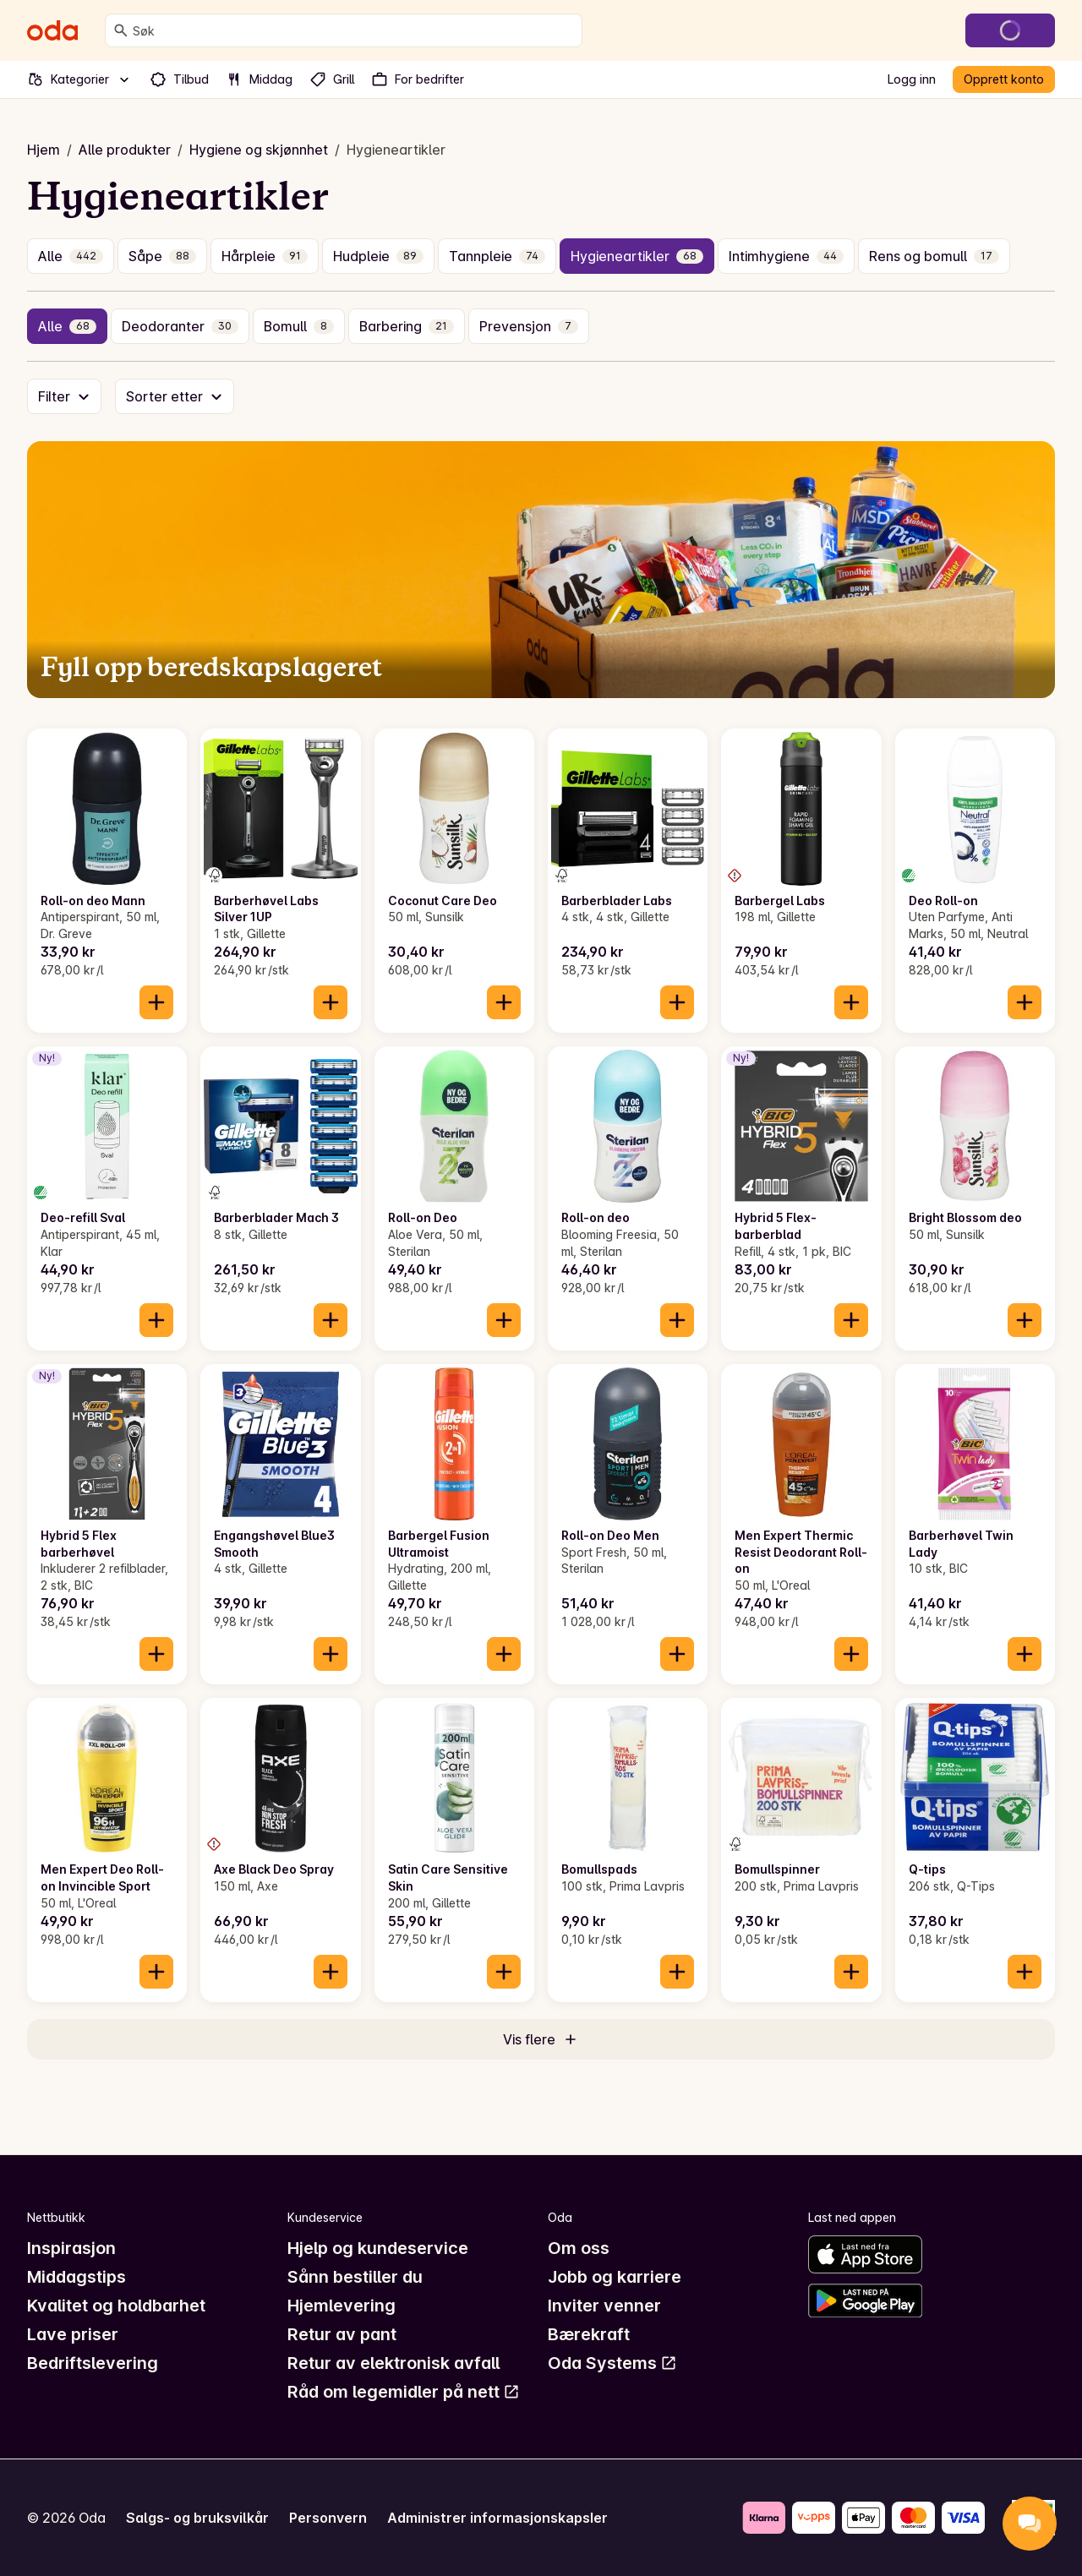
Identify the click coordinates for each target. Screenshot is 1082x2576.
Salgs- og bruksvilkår (197, 2517)
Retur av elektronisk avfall (393, 2363)
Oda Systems (612, 2363)
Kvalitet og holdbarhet (116, 2305)
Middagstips (76, 2277)
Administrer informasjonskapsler (497, 2517)
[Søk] (120, 30)
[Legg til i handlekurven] (156, 1002)
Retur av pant (341, 2334)
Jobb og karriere (614, 2277)
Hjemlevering (341, 2305)
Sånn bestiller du (355, 2277)
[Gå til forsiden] (52, 30)
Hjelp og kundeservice (377, 2248)
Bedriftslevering (92, 2363)
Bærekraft (589, 2334)
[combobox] (354, 30)
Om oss (578, 2248)
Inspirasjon (71, 2248)
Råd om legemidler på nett (403, 2392)
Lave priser (72, 2334)
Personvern (328, 2517)
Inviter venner (604, 2305)
